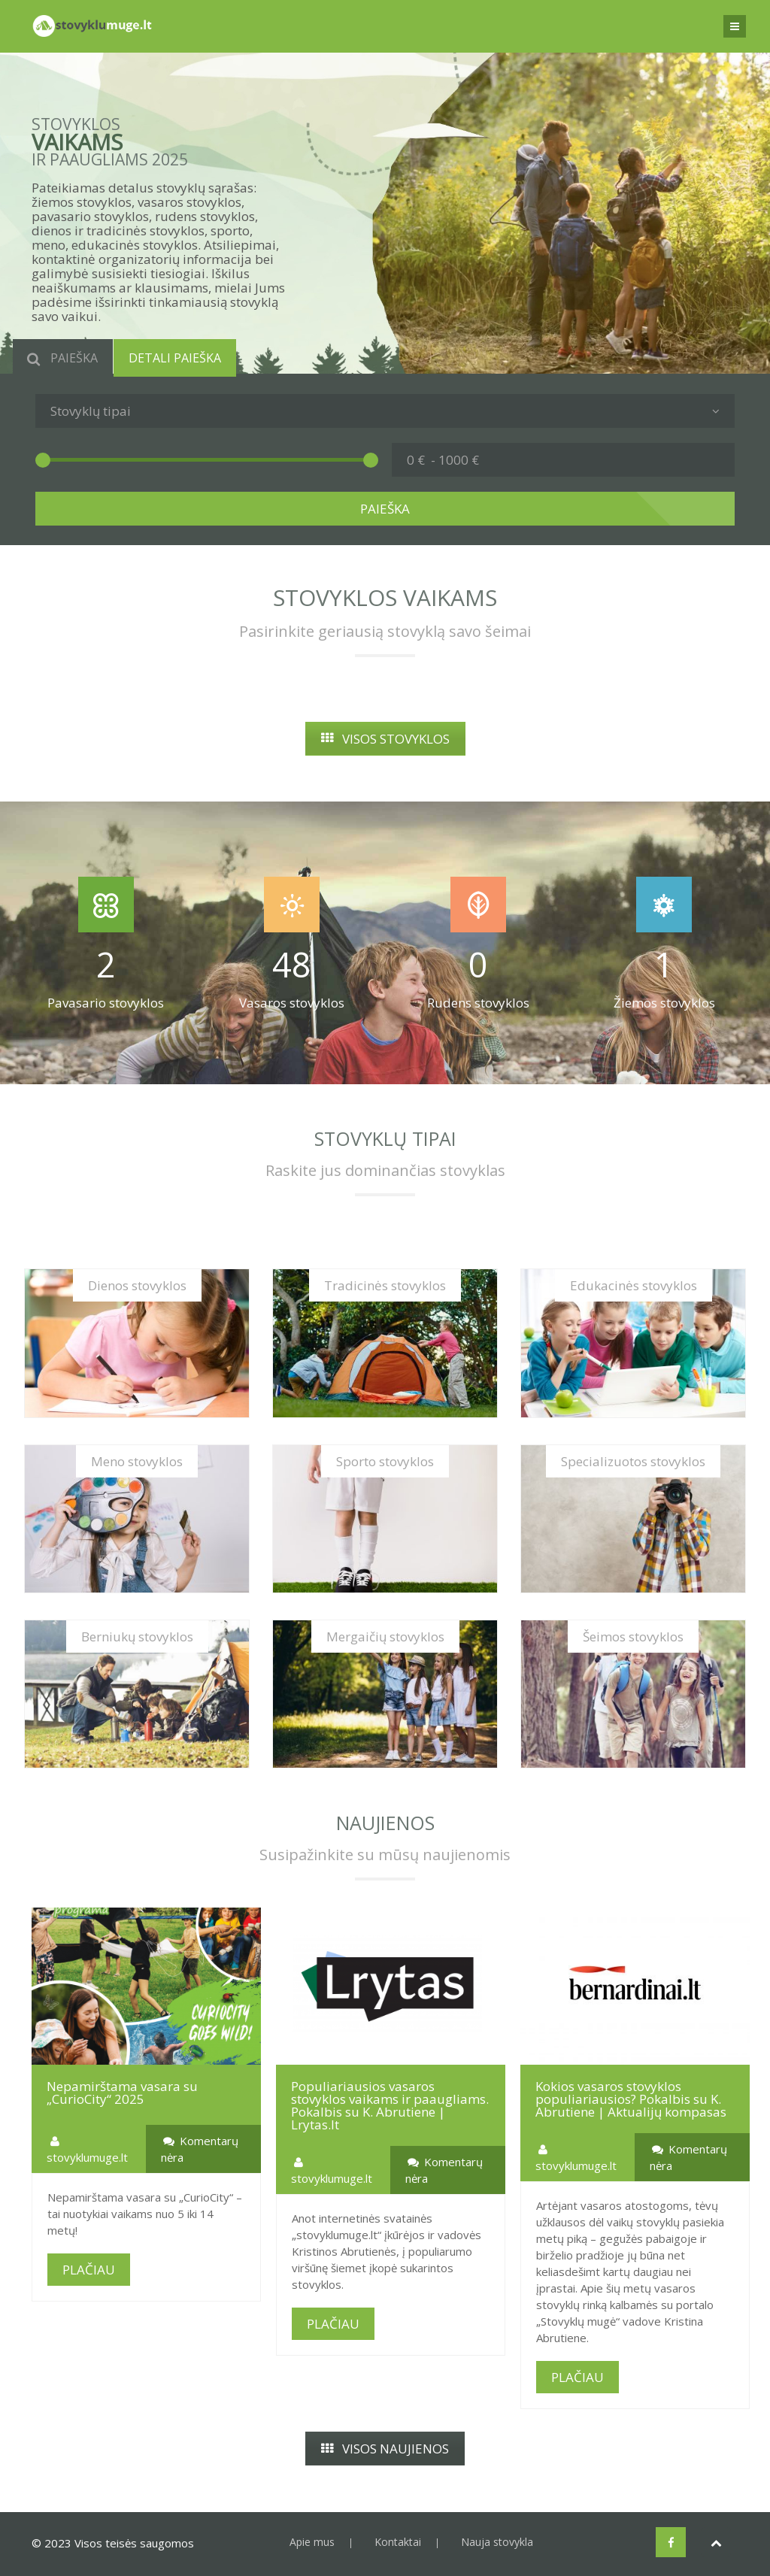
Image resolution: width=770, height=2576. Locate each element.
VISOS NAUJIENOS (385, 2448)
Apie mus (312, 2542)
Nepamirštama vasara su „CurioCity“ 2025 (122, 2092)
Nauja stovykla (497, 2542)
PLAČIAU (88, 2269)
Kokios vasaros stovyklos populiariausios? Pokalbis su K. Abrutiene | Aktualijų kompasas (630, 2098)
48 (291, 964)
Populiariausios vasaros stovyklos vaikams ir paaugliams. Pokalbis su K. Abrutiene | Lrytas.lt (390, 2105)
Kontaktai (397, 2542)
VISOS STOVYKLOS (385, 738)
